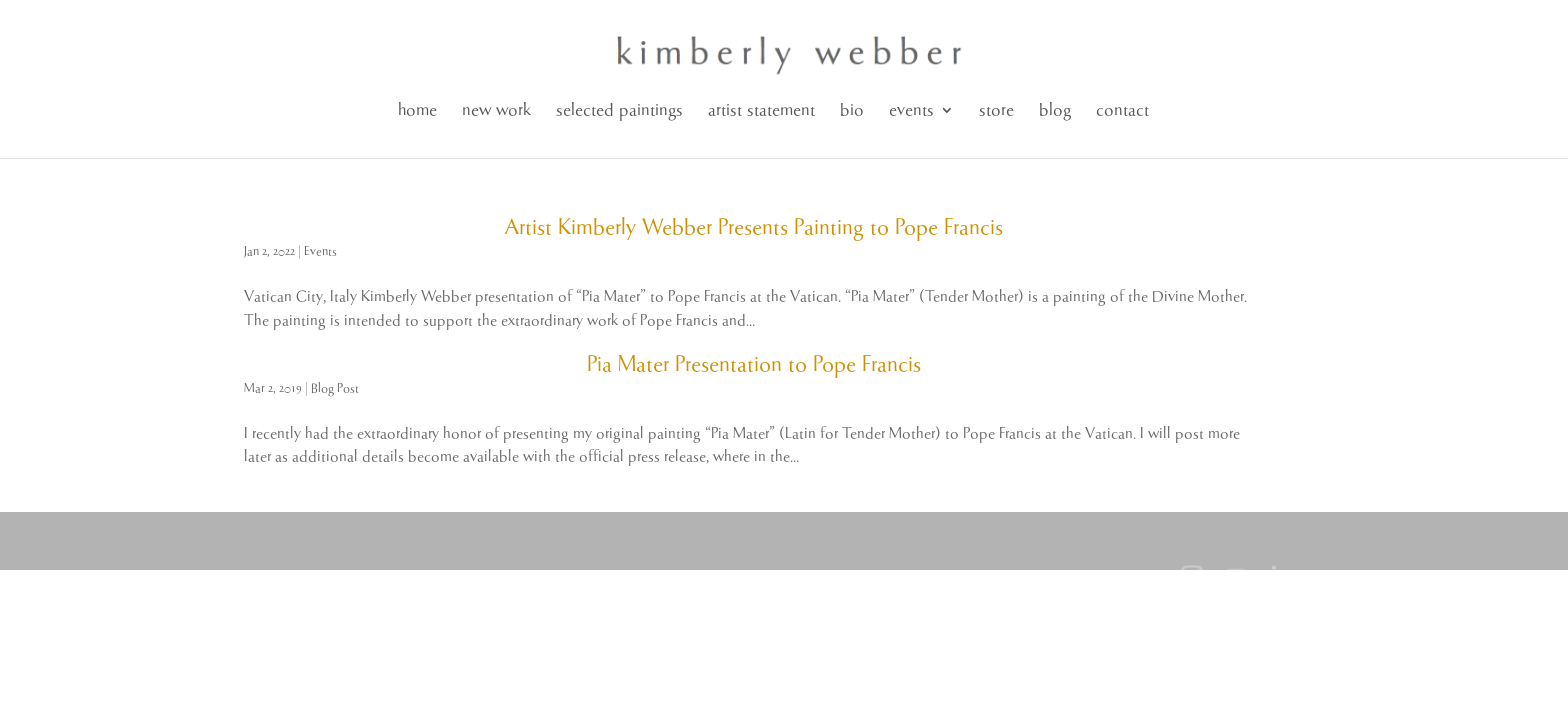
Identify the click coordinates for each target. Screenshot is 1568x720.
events (911, 110)
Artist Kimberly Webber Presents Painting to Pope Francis (754, 228)
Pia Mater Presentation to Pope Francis (754, 365)
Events (320, 251)
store (996, 110)
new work (496, 110)
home (417, 110)
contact (1122, 110)
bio (852, 110)
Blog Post (335, 388)
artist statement (761, 110)
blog (1055, 110)
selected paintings (619, 110)
